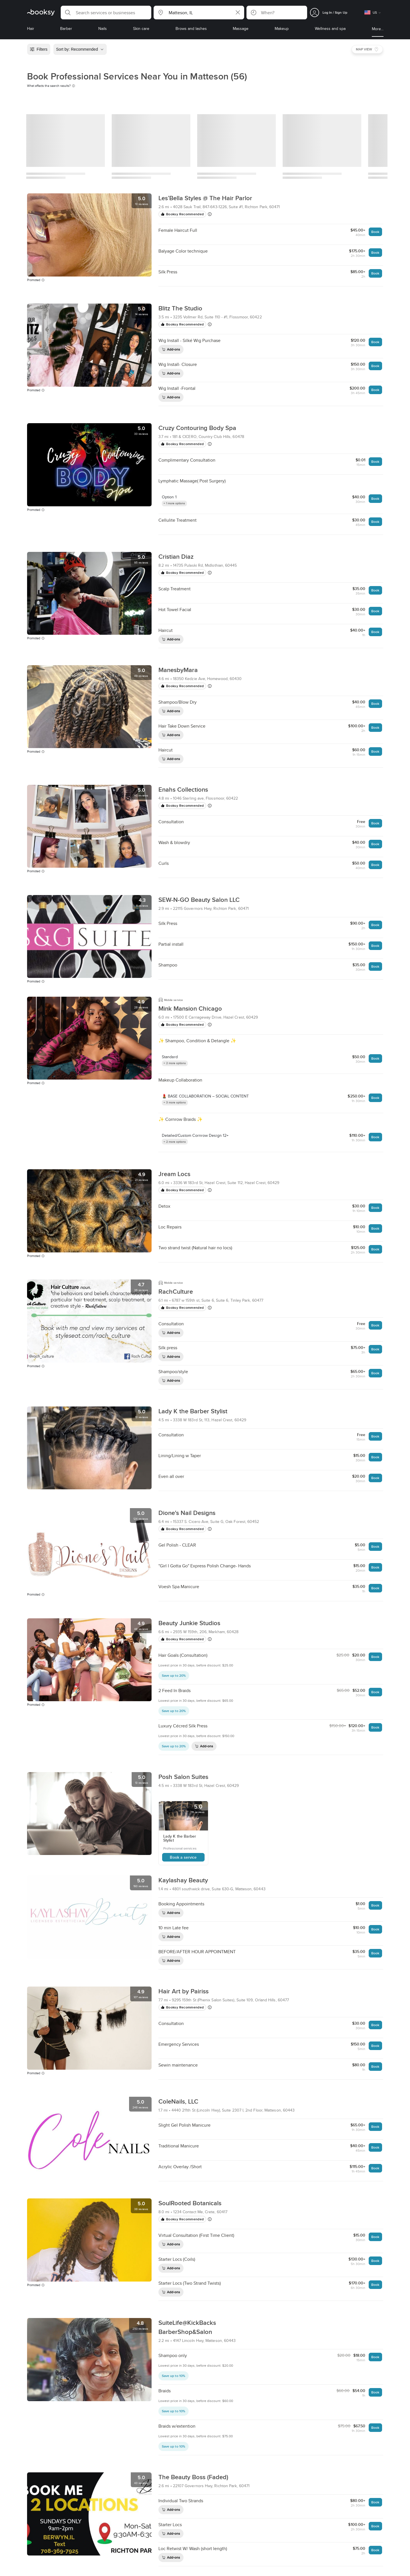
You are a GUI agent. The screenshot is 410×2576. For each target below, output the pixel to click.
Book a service (183, 1857)
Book (375, 231)
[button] (106, 12)
